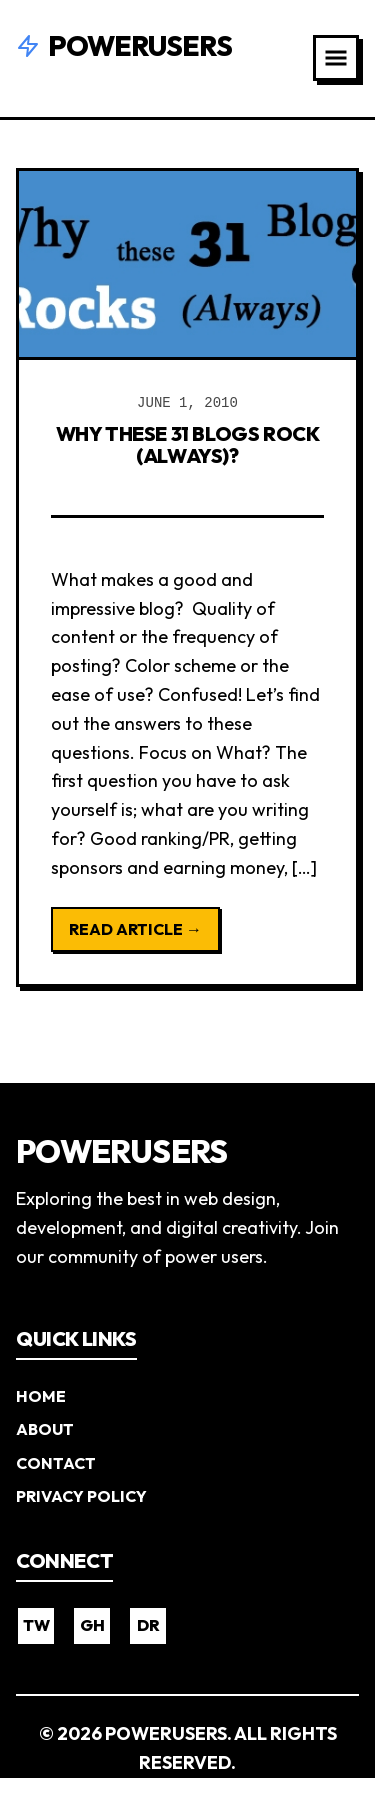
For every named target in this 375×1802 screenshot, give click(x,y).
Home (41, 1396)
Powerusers (124, 45)
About (45, 1429)
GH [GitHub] (92, 1625)
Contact (56, 1463)
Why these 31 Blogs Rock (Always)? (188, 444)
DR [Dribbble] (148, 1625)
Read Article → (135, 929)
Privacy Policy (81, 1496)
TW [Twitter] (36, 1625)
